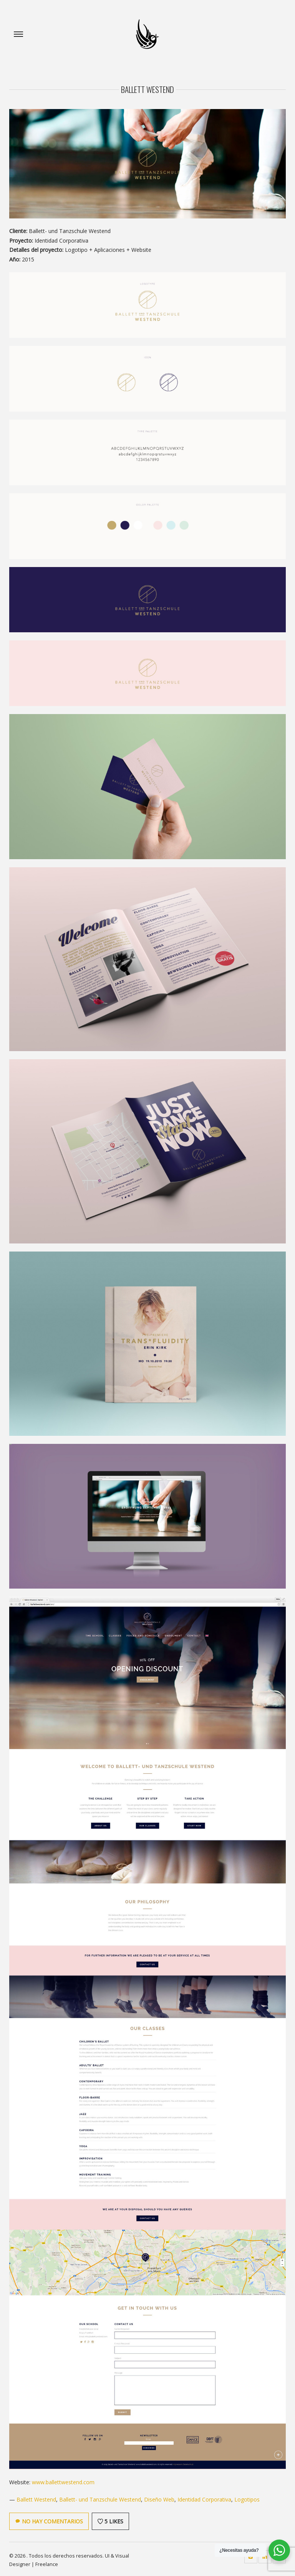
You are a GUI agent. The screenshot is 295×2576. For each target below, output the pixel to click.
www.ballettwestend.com (63, 2482)
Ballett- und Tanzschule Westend (100, 2499)
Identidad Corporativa (204, 2499)
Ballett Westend (36, 2499)
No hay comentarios (49, 2521)
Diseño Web (159, 2499)
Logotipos (247, 2499)
